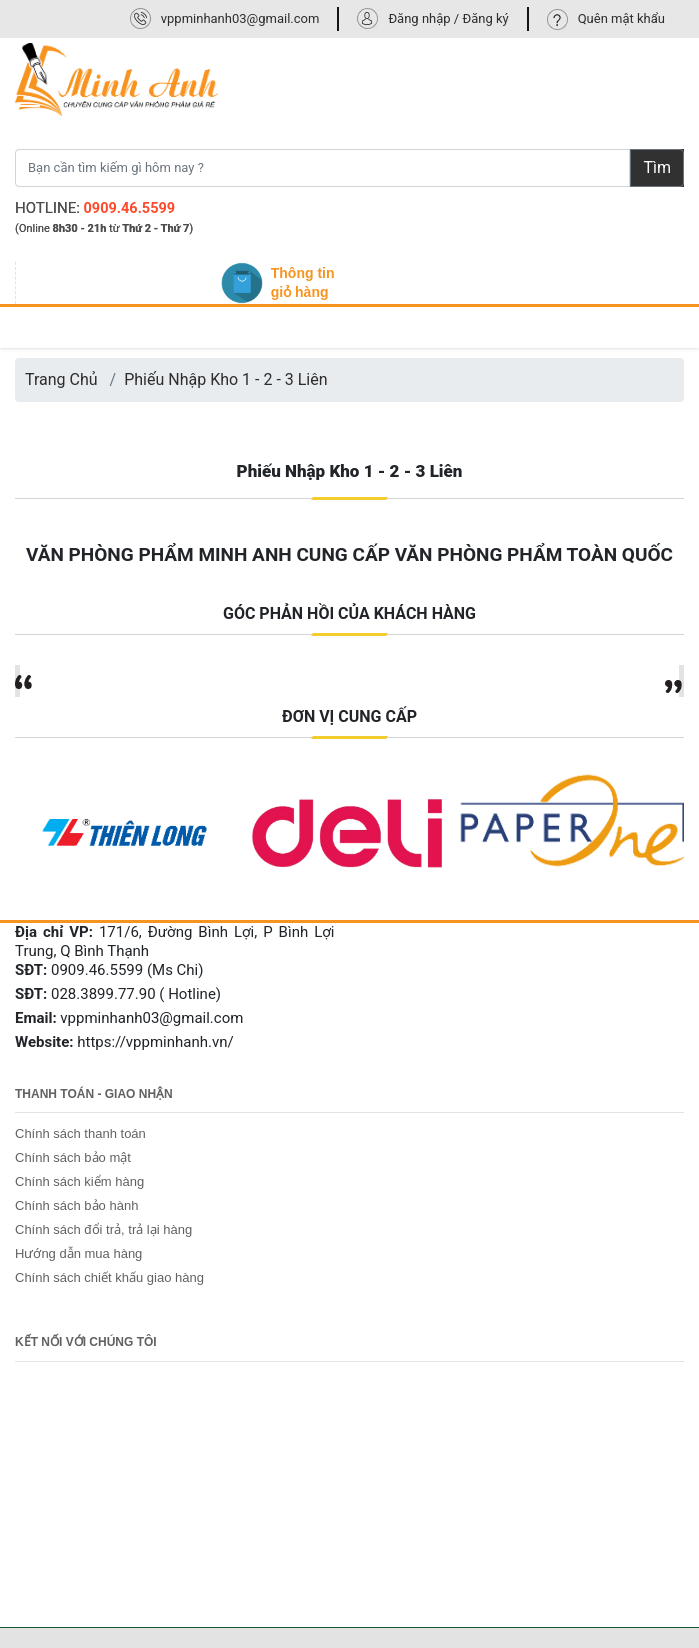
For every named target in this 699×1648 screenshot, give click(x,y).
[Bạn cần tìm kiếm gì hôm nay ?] (322, 168)
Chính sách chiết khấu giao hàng (109, 1277)
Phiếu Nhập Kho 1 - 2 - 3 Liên (225, 379)
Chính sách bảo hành (76, 1205)
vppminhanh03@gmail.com (240, 18)
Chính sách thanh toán (80, 1133)
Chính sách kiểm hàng (79, 1181)
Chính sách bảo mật (73, 1157)
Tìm (657, 167)
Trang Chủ (61, 379)
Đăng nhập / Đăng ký (448, 18)
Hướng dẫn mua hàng (78, 1253)
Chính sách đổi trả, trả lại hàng (103, 1229)
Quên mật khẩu (621, 18)
